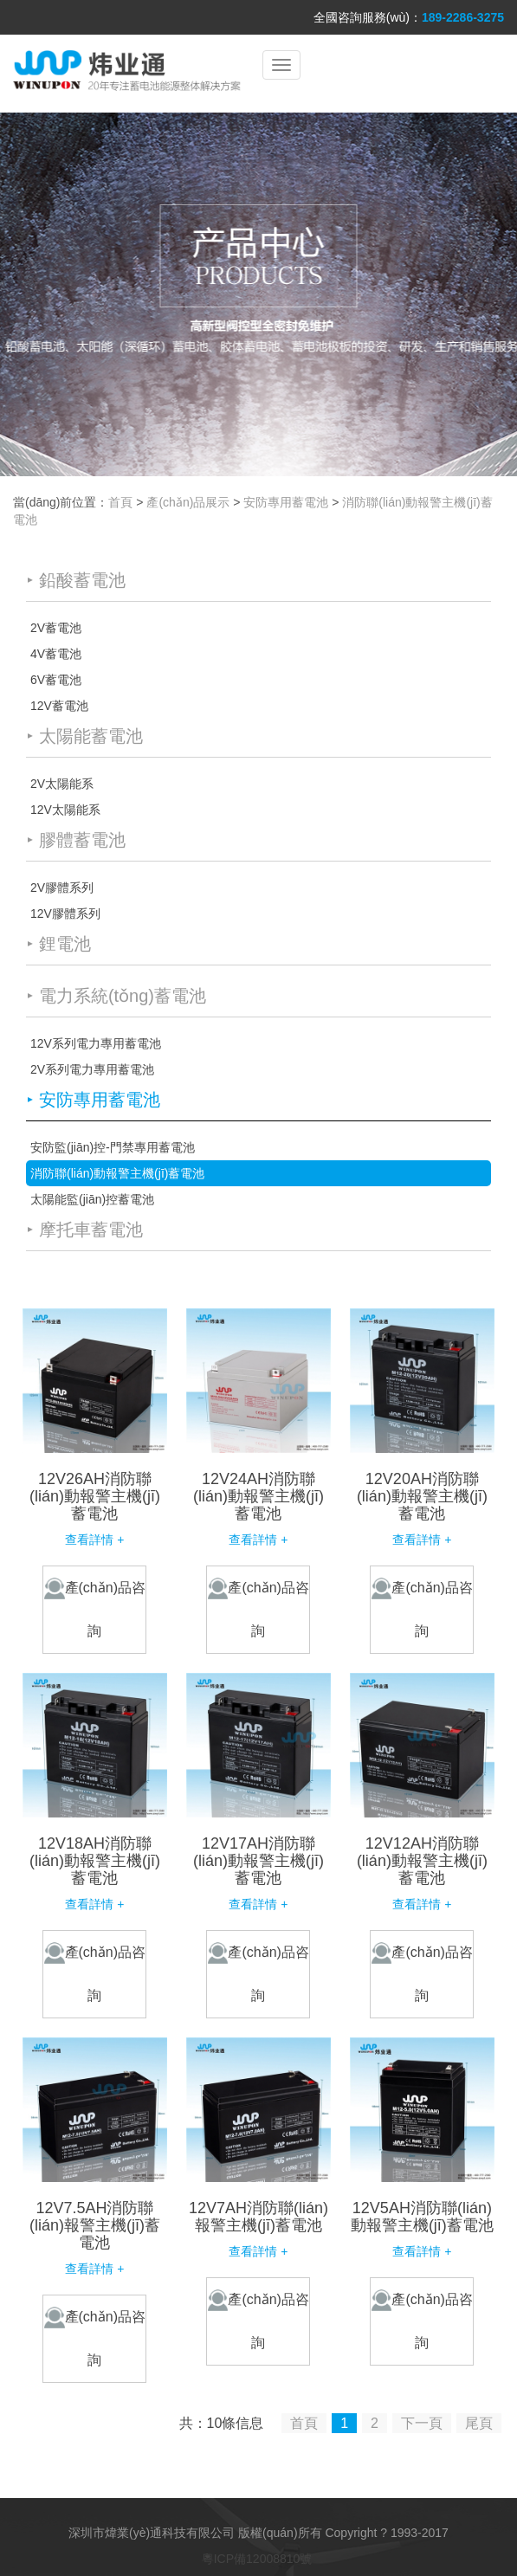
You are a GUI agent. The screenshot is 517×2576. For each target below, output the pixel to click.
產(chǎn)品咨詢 (94, 1607)
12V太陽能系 (65, 810)
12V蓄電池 (59, 706)
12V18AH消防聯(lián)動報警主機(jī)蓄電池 (94, 1861)
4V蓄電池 (55, 654)
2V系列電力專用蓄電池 (92, 1069)
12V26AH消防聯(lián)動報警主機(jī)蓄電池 (94, 1496)
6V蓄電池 (55, 680)
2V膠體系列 (62, 887)
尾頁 (479, 2423)
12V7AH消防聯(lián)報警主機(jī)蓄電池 (258, 2216)
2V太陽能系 (62, 784)
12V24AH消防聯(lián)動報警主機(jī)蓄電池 (258, 1496)
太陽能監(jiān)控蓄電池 (92, 1199)
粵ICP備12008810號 (257, 2559)
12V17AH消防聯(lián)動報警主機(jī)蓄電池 (258, 1861)
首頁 (120, 502)
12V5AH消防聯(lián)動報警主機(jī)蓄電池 (422, 2216)
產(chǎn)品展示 (187, 502)
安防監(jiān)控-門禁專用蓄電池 (112, 1147)
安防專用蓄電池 (285, 502)
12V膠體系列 (65, 913)
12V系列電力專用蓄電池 (95, 1043)
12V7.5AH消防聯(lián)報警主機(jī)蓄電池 (94, 2225)
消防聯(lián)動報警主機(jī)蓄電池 (117, 1173)
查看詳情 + (94, 1539)
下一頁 (422, 2423)
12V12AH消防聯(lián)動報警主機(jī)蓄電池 (422, 1861)
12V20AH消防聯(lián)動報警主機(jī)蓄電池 (422, 1496)
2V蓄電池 (55, 628)
